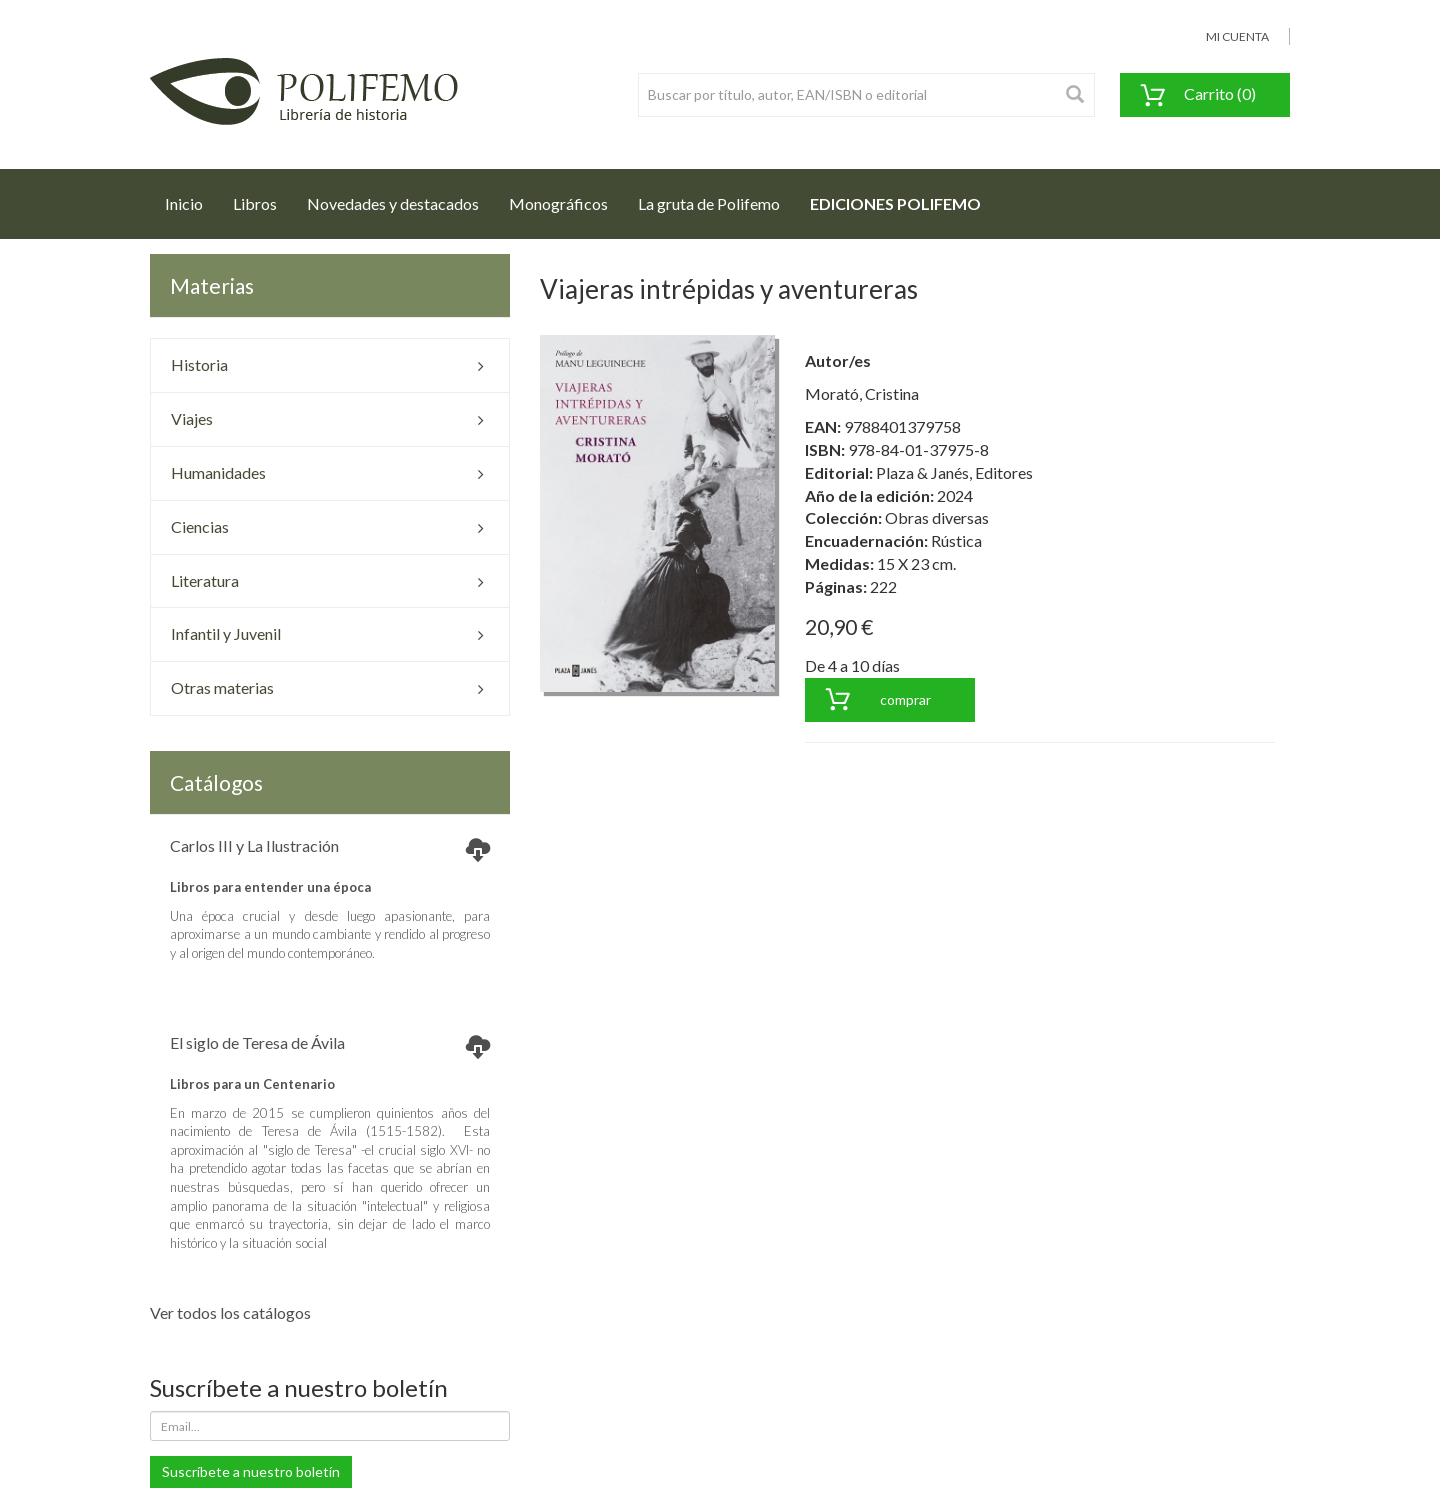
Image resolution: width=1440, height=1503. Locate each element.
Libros (255, 203)
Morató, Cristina (862, 393)
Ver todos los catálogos (230, 1312)
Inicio (191, 198)
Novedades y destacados (393, 203)
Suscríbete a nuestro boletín (251, 1471)
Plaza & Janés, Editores (954, 472)
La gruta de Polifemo (709, 203)
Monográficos (558, 203)
